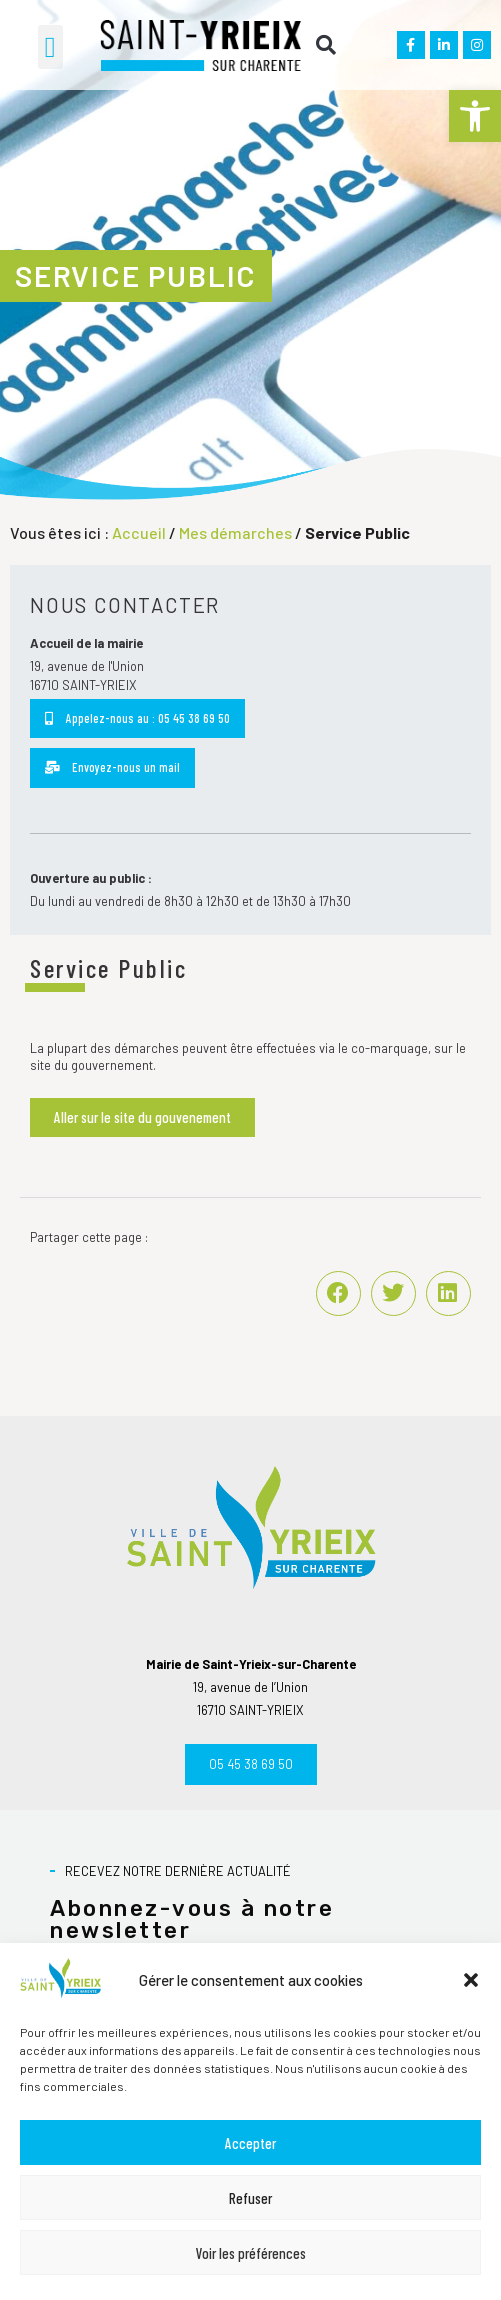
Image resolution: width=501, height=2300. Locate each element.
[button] (475, 116)
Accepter (250, 2143)
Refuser (250, 2198)
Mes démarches (235, 532)
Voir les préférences (251, 2253)
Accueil (139, 532)
